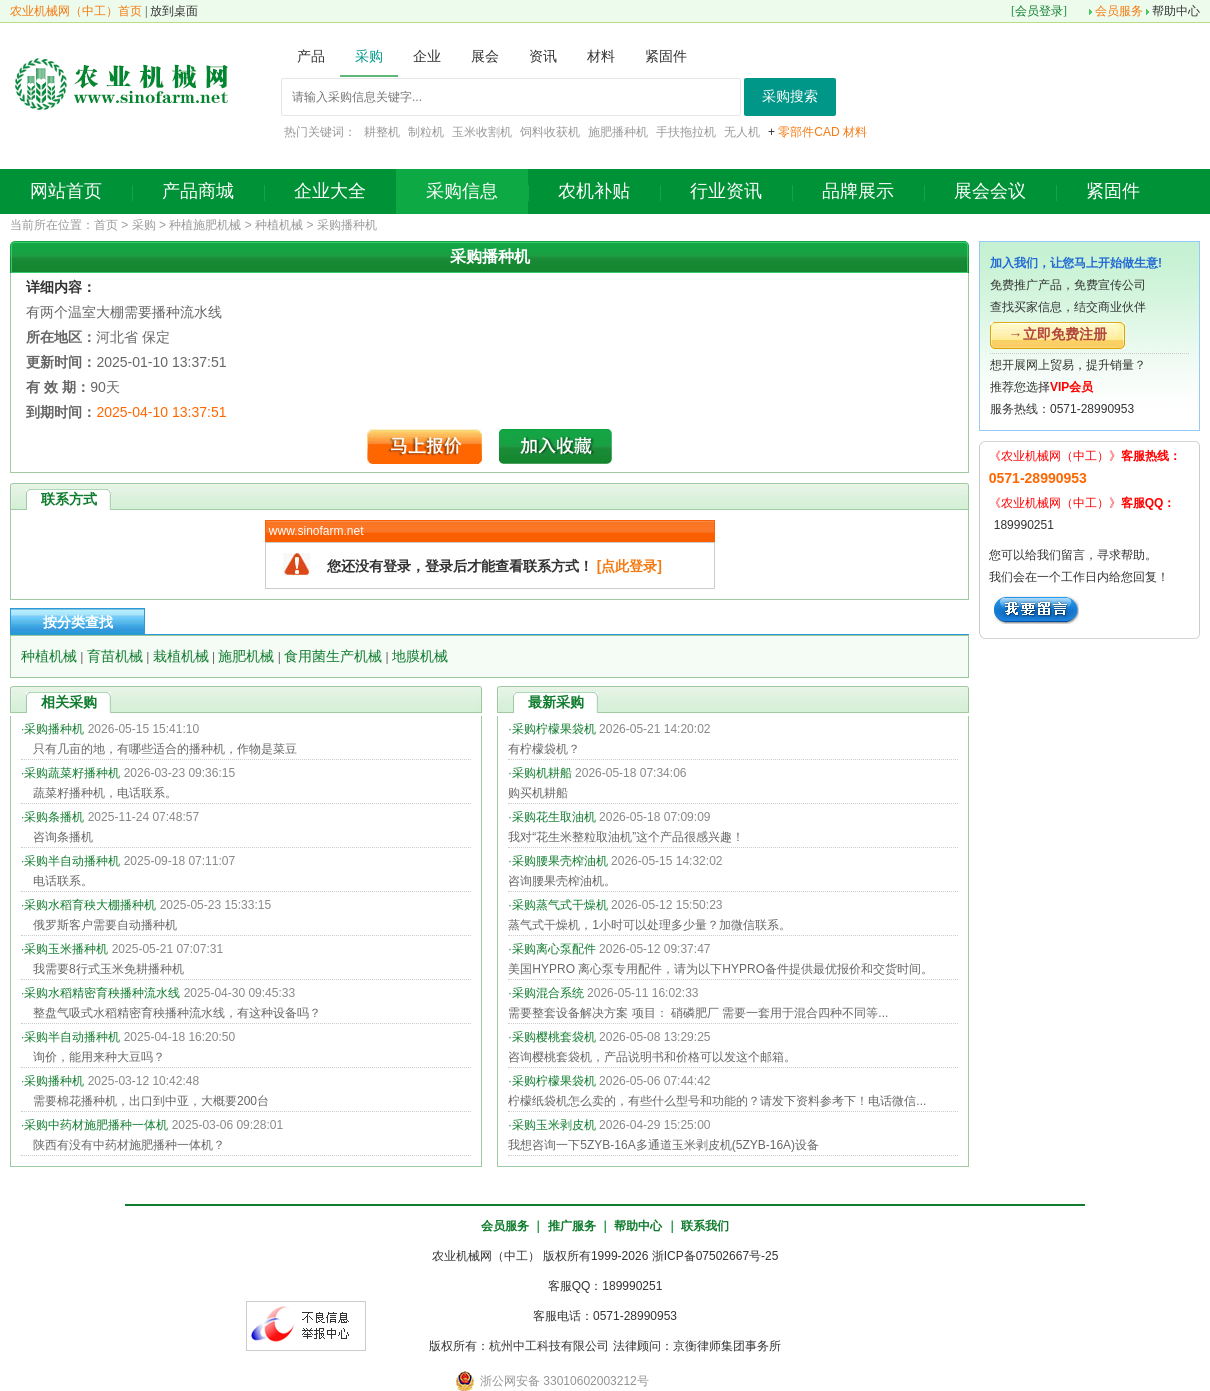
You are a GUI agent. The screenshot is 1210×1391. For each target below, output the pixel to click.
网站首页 (66, 191)
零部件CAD (808, 132)
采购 (144, 225)
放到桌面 (174, 11)
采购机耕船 (542, 773)
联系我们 (705, 1226)
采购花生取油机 (554, 817)
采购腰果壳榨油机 (560, 861)
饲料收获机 (550, 132)
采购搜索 (790, 96)
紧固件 (1113, 191)
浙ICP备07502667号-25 (715, 1256)
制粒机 (426, 132)
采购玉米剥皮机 (554, 1125)
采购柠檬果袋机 (554, 729)
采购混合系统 (548, 993)
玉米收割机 (482, 132)
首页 (106, 225)
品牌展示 (858, 191)
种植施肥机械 (205, 225)
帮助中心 (1176, 11)
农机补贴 (594, 191)
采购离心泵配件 (554, 949)
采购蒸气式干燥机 (560, 905)
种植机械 (279, 225)
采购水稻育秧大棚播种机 (90, 905)
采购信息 (462, 191)
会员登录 (1039, 11)
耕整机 (382, 132)
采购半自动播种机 (72, 861)
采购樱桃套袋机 (554, 1037)
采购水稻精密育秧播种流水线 (102, 993)
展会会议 (990, 191)
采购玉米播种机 (66, 949)
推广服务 (572, 1226)
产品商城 (198, 191)
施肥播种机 (618, 132)
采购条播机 (54, 817)
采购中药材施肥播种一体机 (96, 1125)
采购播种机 (347, 225)
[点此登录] (629, 566)
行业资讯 (726, 191)
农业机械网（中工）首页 (76, 11)
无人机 (742, 132)
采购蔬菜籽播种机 (72, 773)
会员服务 (1119, 11)
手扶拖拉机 (686, 132)
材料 (855, 132)
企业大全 (330, 191)
